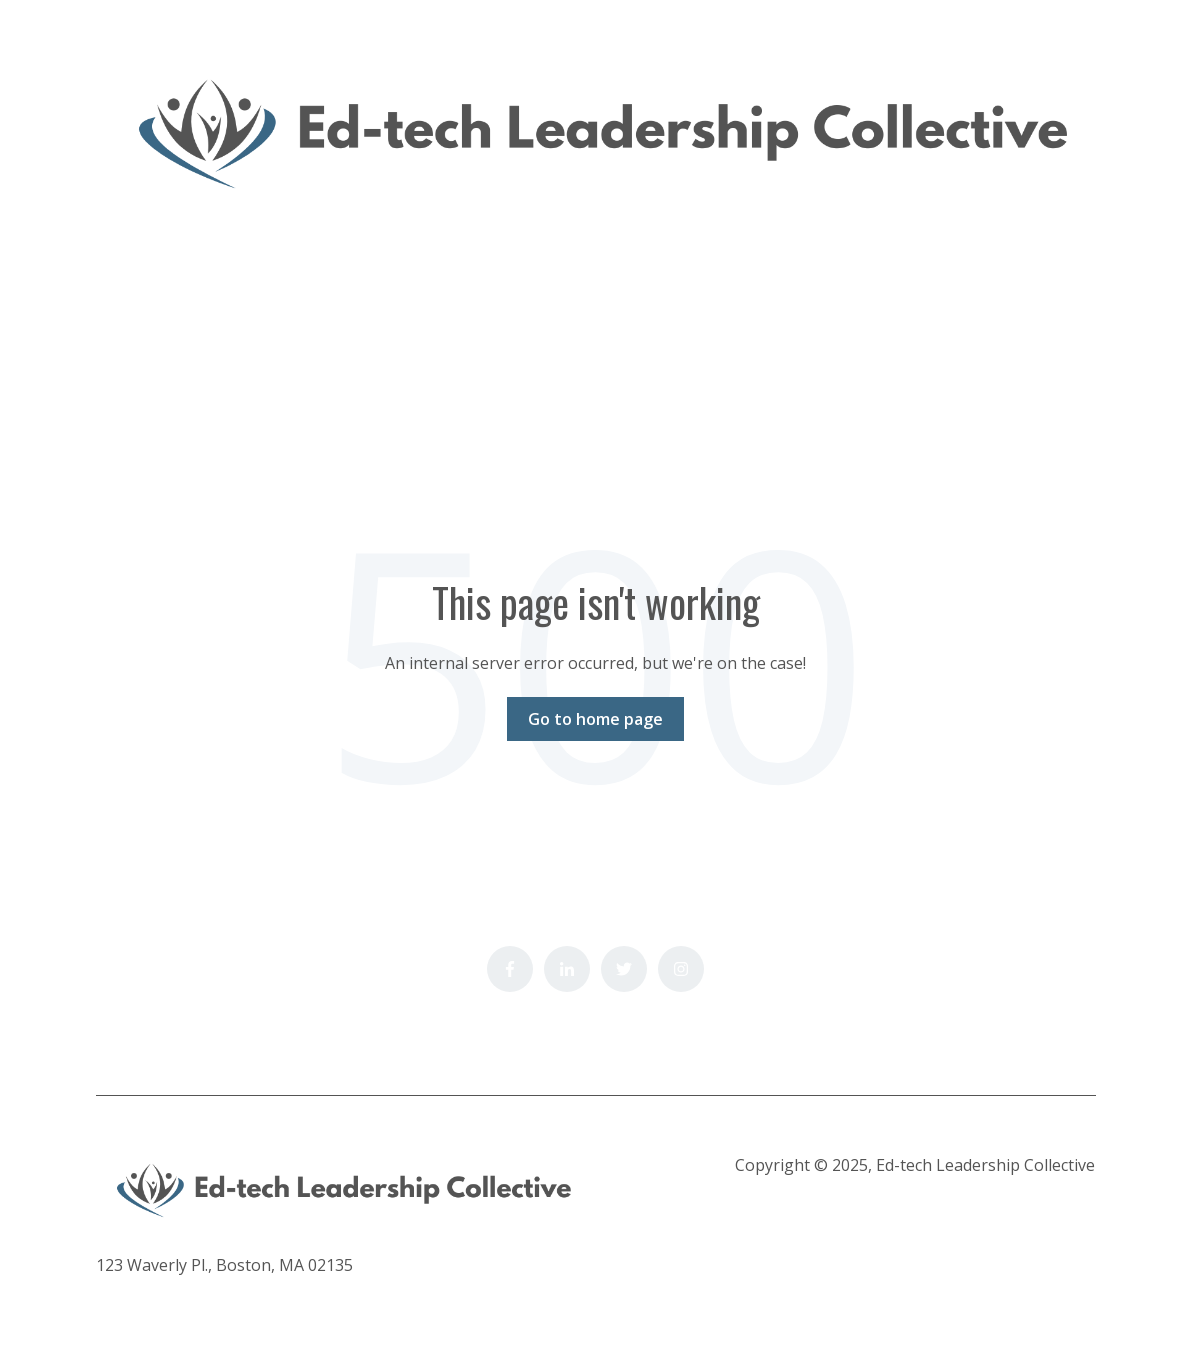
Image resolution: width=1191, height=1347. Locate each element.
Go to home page (595, 719)
